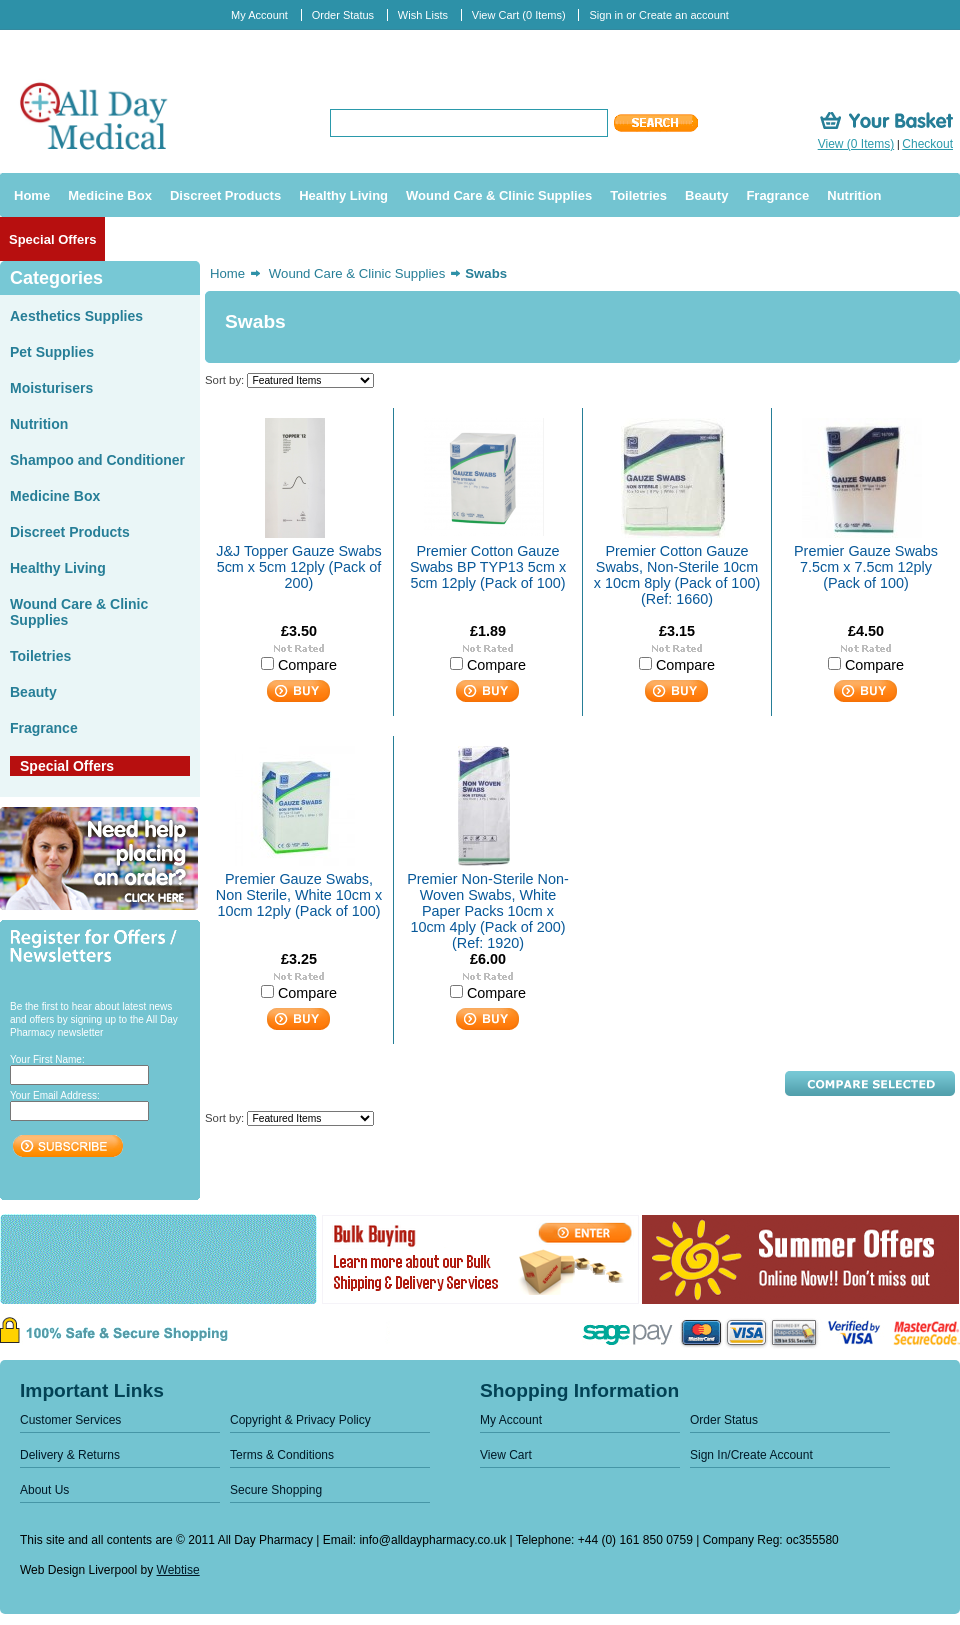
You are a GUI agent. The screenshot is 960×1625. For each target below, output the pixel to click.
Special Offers (67, 766)
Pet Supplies (52, 352)
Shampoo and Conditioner (97, 460)
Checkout (927, 144)
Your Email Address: (55, 1095)
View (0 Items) (856, 144)
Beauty (33, 692)
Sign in (606, 15)
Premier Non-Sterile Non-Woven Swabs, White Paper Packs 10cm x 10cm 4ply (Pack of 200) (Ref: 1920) (488, 911)
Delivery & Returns (70, 1455)
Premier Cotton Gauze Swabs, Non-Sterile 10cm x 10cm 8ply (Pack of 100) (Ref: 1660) (677, 575)
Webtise (178, 1570)
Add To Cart (299, 691)
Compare (307, 665)
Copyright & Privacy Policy (300, 1420)
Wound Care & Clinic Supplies (357, 273)
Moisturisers (51, 388)
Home (227, 273)
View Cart (519, 15)
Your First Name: (47, 1059)
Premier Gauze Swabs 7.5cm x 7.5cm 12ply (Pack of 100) (866, 567)
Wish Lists (423, 15)
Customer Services (70, 1420)
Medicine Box (55, 496)
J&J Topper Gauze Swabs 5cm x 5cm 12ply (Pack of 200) (298, 567)
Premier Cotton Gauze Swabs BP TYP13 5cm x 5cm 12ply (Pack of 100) (488, 567)
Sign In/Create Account (751, 1455)
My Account (259, 15)
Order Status (343, 15)
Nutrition (39, 424)
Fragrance (44, 728)
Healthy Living (58, 568)
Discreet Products (70, 532)
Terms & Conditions (282, 1455)
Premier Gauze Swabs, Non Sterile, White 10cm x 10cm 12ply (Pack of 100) (299, 895)
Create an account (684, 15)
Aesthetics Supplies (76, 316)
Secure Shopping (276, 1490)
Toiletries (40, 656)
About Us (44, 1490)
